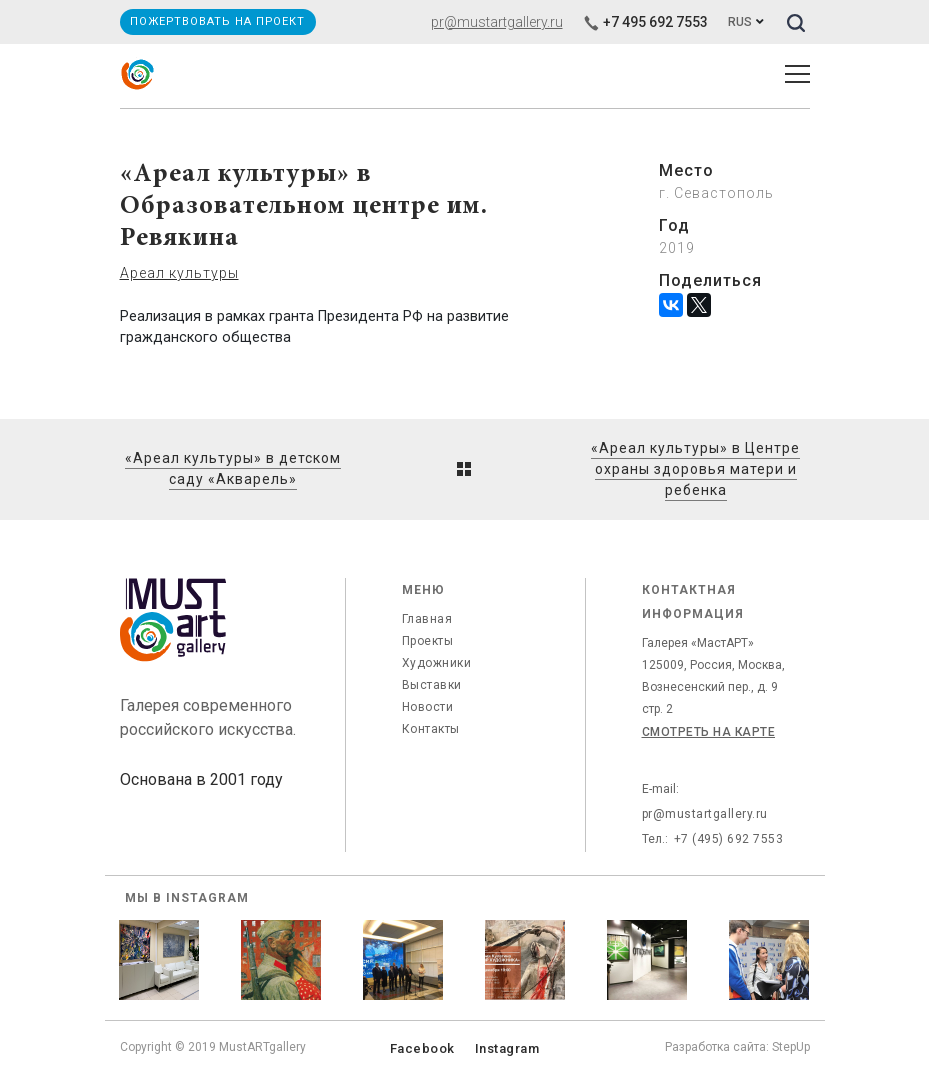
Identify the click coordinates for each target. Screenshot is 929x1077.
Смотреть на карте (709, 732)
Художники (437, 663)
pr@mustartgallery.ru (497, 22)
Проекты (428, 641)
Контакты (431, 729)
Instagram (507, 1048)
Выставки (432, 685)
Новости (428, 707)
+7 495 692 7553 (645, 22)
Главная (427, 619)
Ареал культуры (179, 273)
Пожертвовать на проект (217, 21)
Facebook (422, 1048)
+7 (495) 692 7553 (729, 839)
